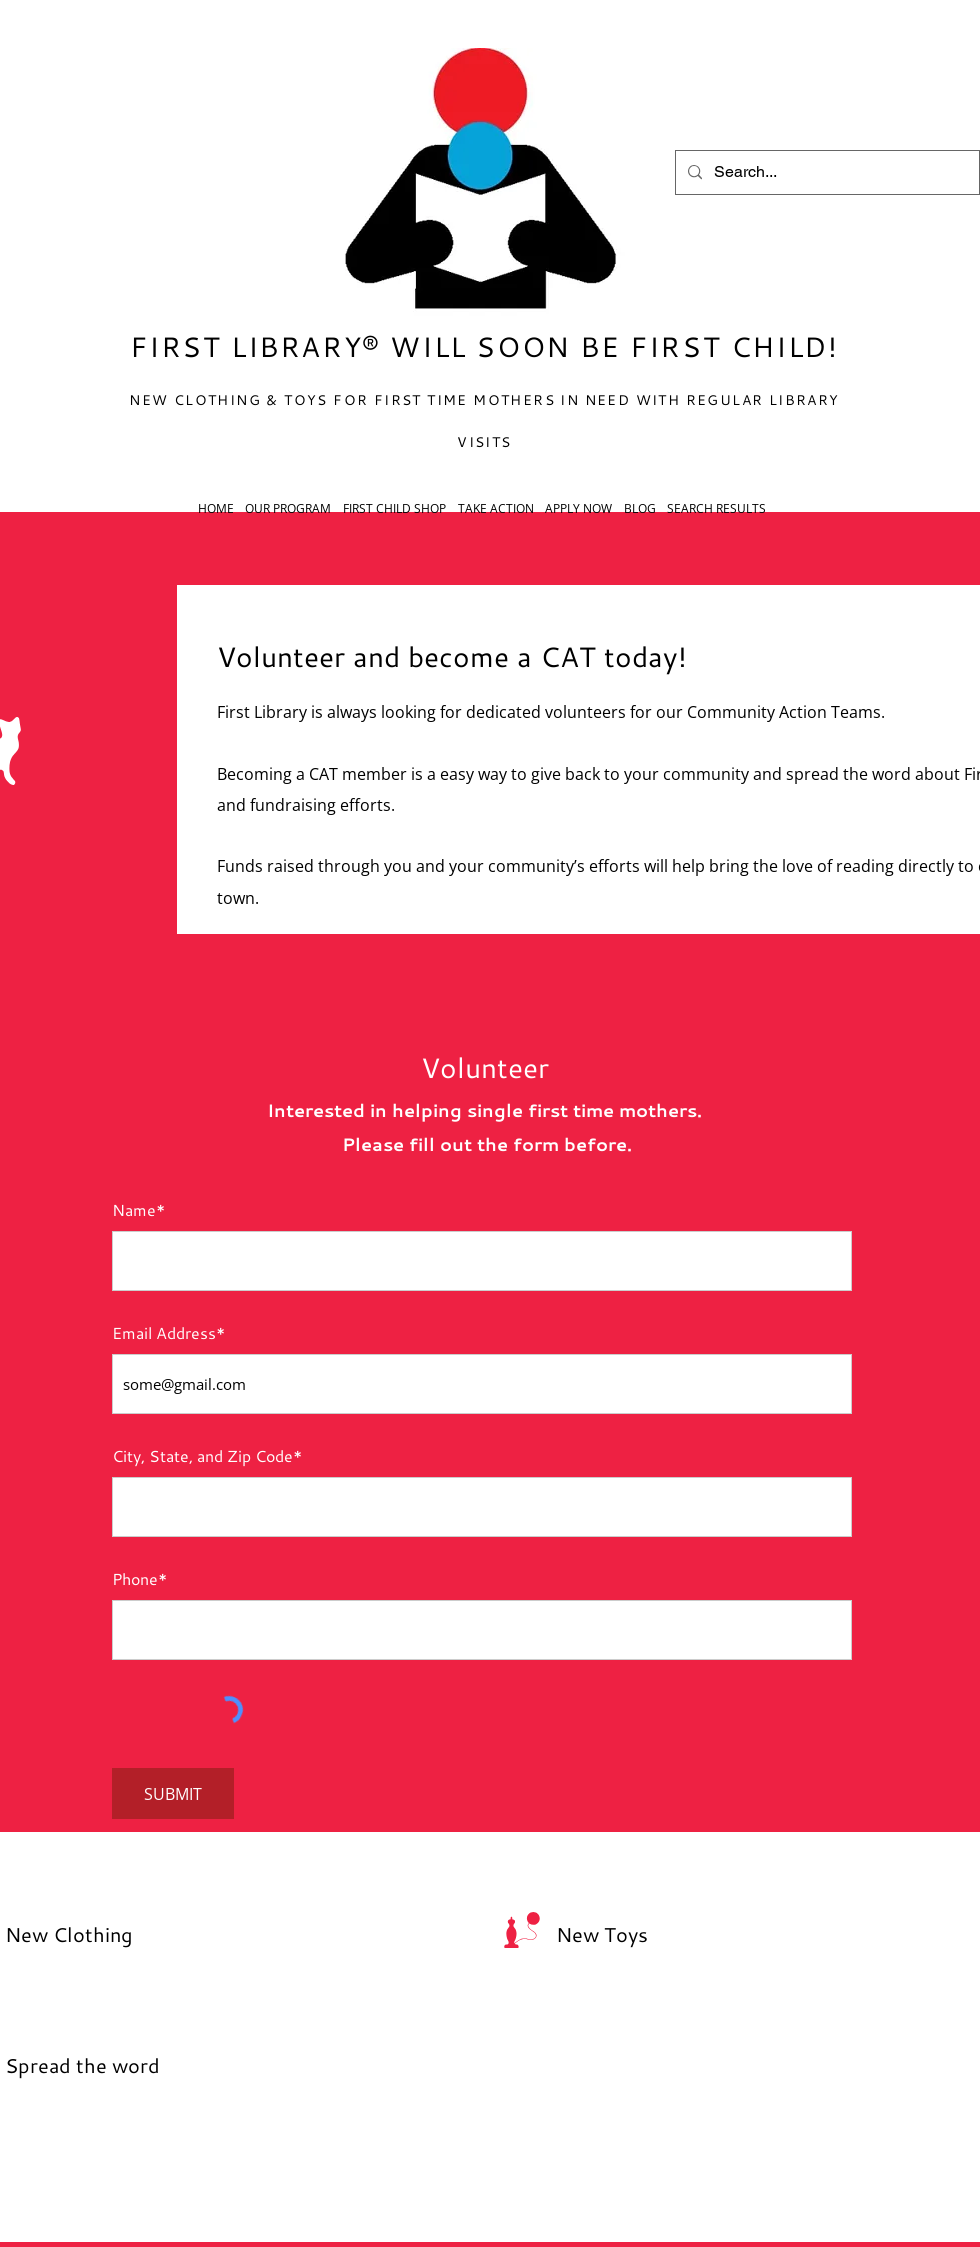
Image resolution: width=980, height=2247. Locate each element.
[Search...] (825, 172)
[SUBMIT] (173, 1793)
